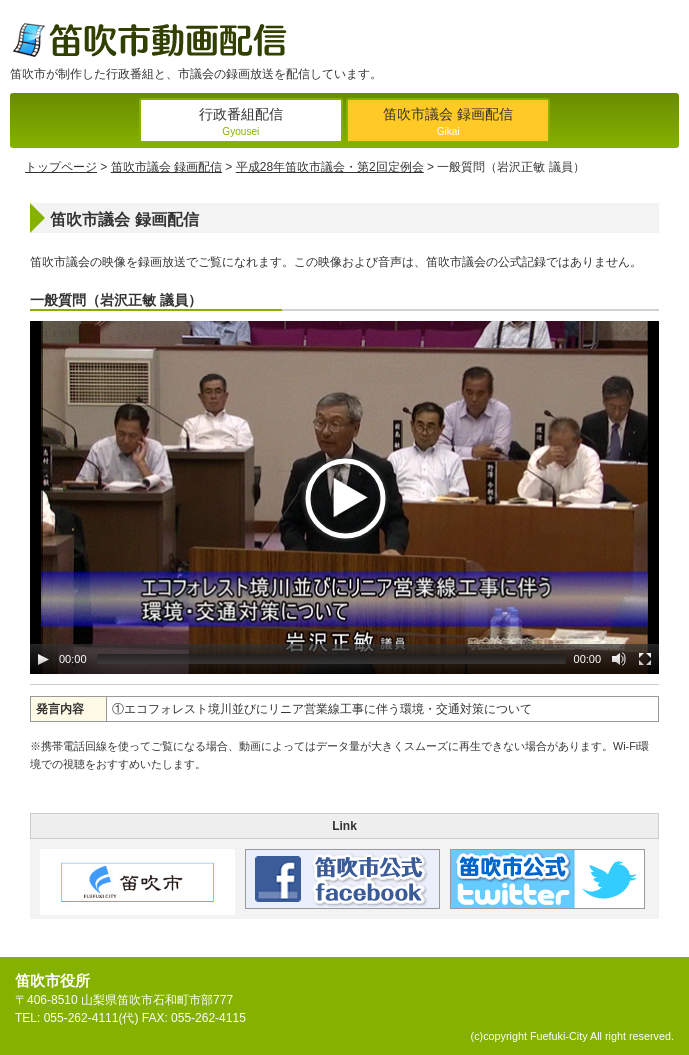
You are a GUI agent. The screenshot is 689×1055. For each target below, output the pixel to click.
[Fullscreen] (645, 659)
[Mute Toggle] (619, 659)
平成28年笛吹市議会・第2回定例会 (330, 167)
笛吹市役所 (52, 980)
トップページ (61, 167)
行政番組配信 (241, 123)
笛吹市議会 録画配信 (448, 123)
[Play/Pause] (43, 659)
